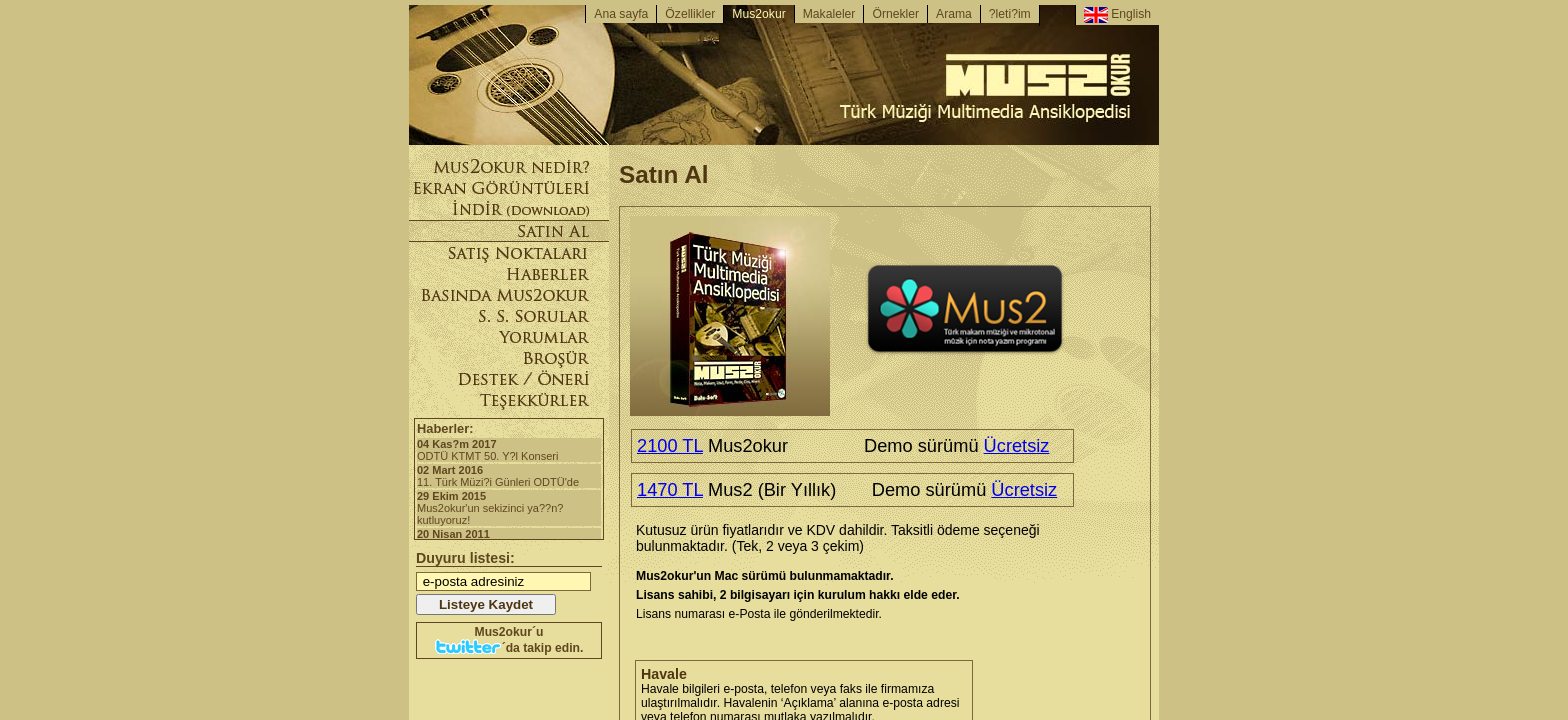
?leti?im (1010, 14)
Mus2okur (758, 14)
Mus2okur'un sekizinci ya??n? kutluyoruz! (509, 508)
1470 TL (670, 489)
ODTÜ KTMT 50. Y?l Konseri (509, 450)
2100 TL (670, 445)
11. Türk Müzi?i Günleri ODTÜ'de (509, 476)
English (1117, 15)
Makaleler (829, 14)
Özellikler (690, 14)
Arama (954, 14)
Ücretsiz (1017, 445)
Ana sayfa (621, 14)
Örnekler (895, 14)
